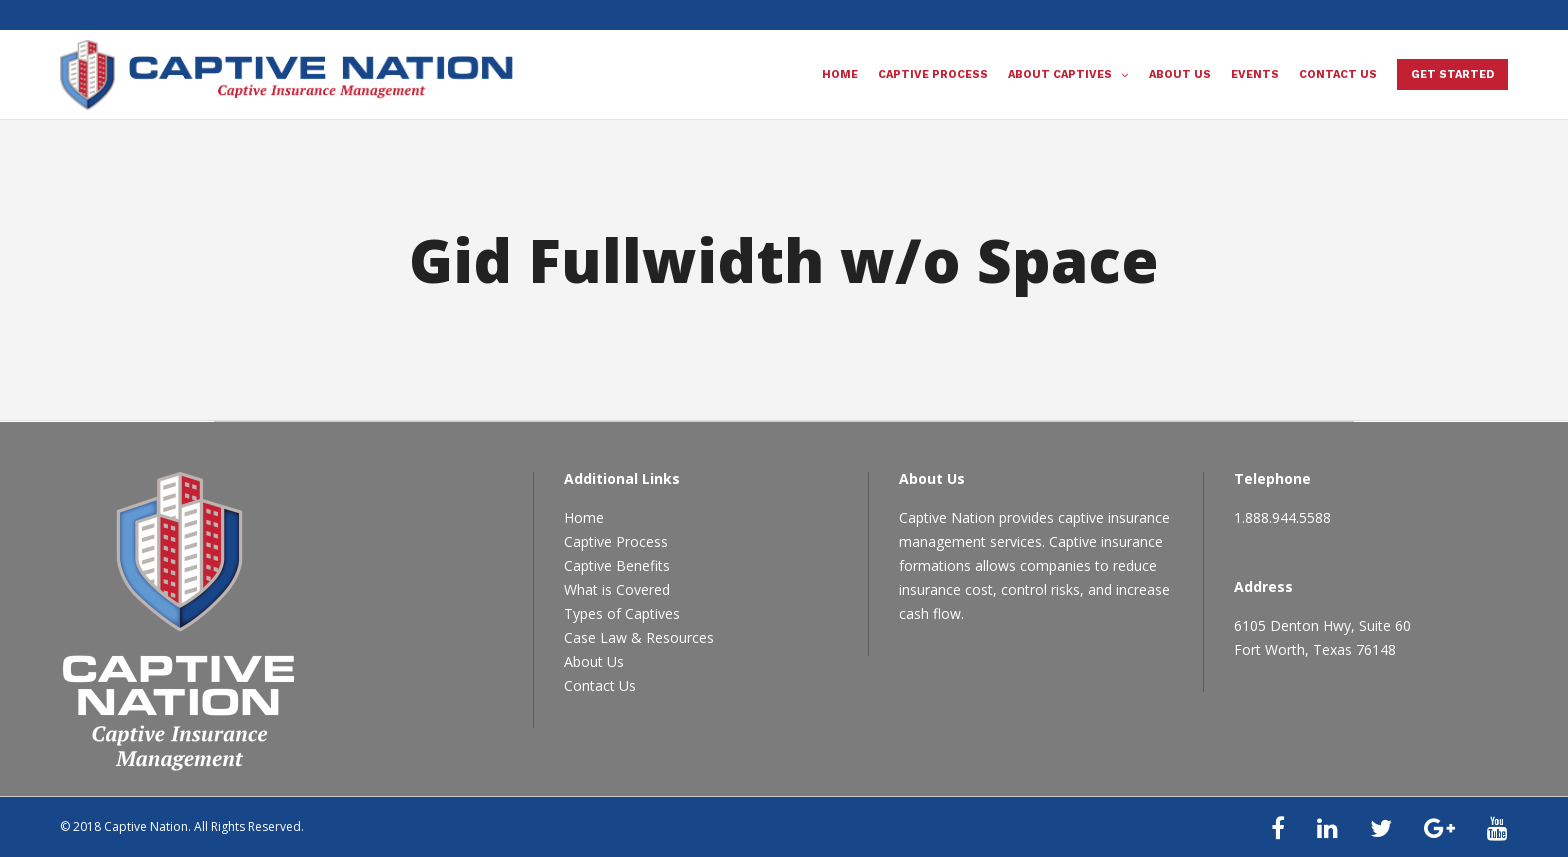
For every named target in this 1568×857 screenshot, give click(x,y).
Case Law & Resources (639, 637)
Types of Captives (622, 613)
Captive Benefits (617, 565)
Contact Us (600, 685)
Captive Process (616, 541)
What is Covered (617, 589)
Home (584, 517)
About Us (594, 661)
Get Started (1452, 74)
